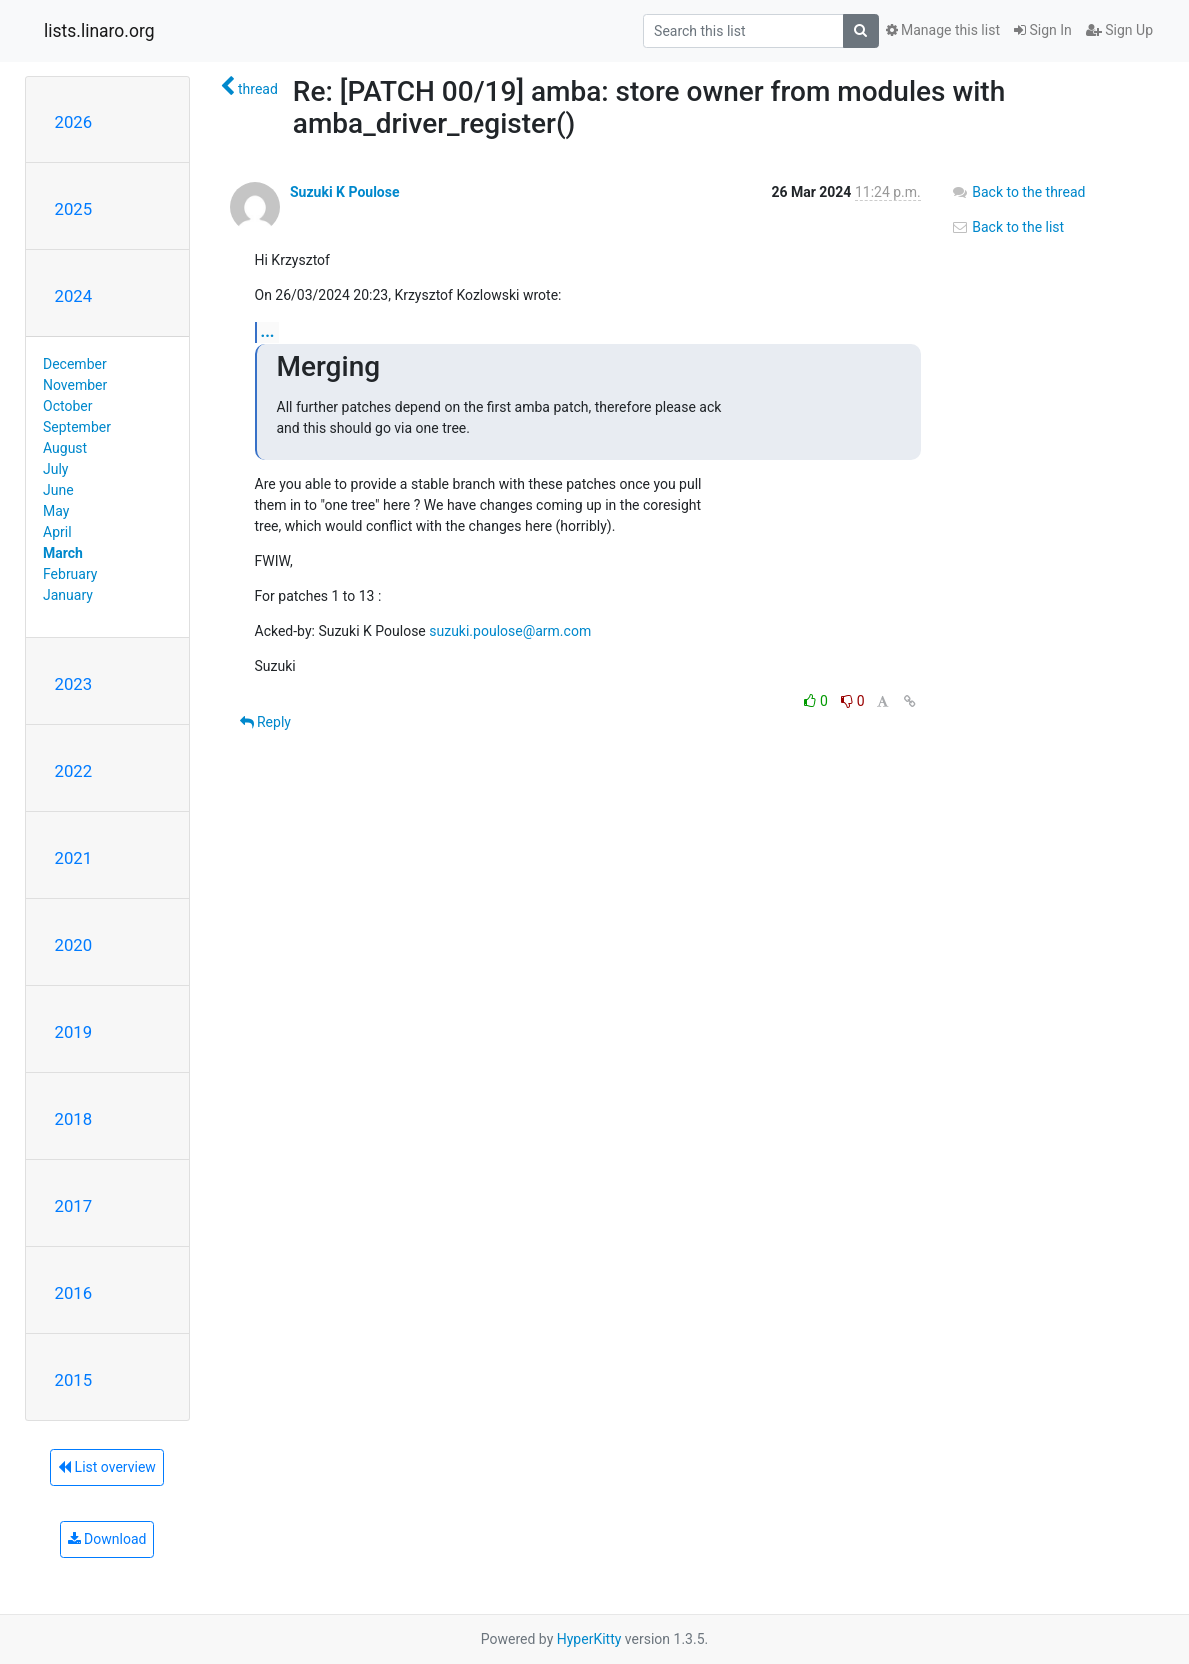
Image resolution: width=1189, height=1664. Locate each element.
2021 (74, 858)
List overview (107, 1467)
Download (107, 1539)
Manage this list (943, 30)
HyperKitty (589, 1639)
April (57, 532)
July (55, 469)
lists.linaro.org (99, 31)
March (63, 553)
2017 (74, 1206)
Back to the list (1007, 227)
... (268, 331)
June (58, 490)
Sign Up (1119, 30)
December (75, 364)
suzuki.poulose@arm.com (510, 631)
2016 (74, 1293)
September (77, 427)
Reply (265, 722)
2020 (74, 945)
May (56, 511)
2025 (74, 209)
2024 (74, 296)
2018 (74, 1119)
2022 (74, 771)
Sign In (1043, 30)
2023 (74, 684)
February (70, 574)
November (75, 385)
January (68, 595)
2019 (74, 1032)
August (65, 448)
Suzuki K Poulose (345, 192)
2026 (74, 122)
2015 (74, 1380)
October (67, 406)
